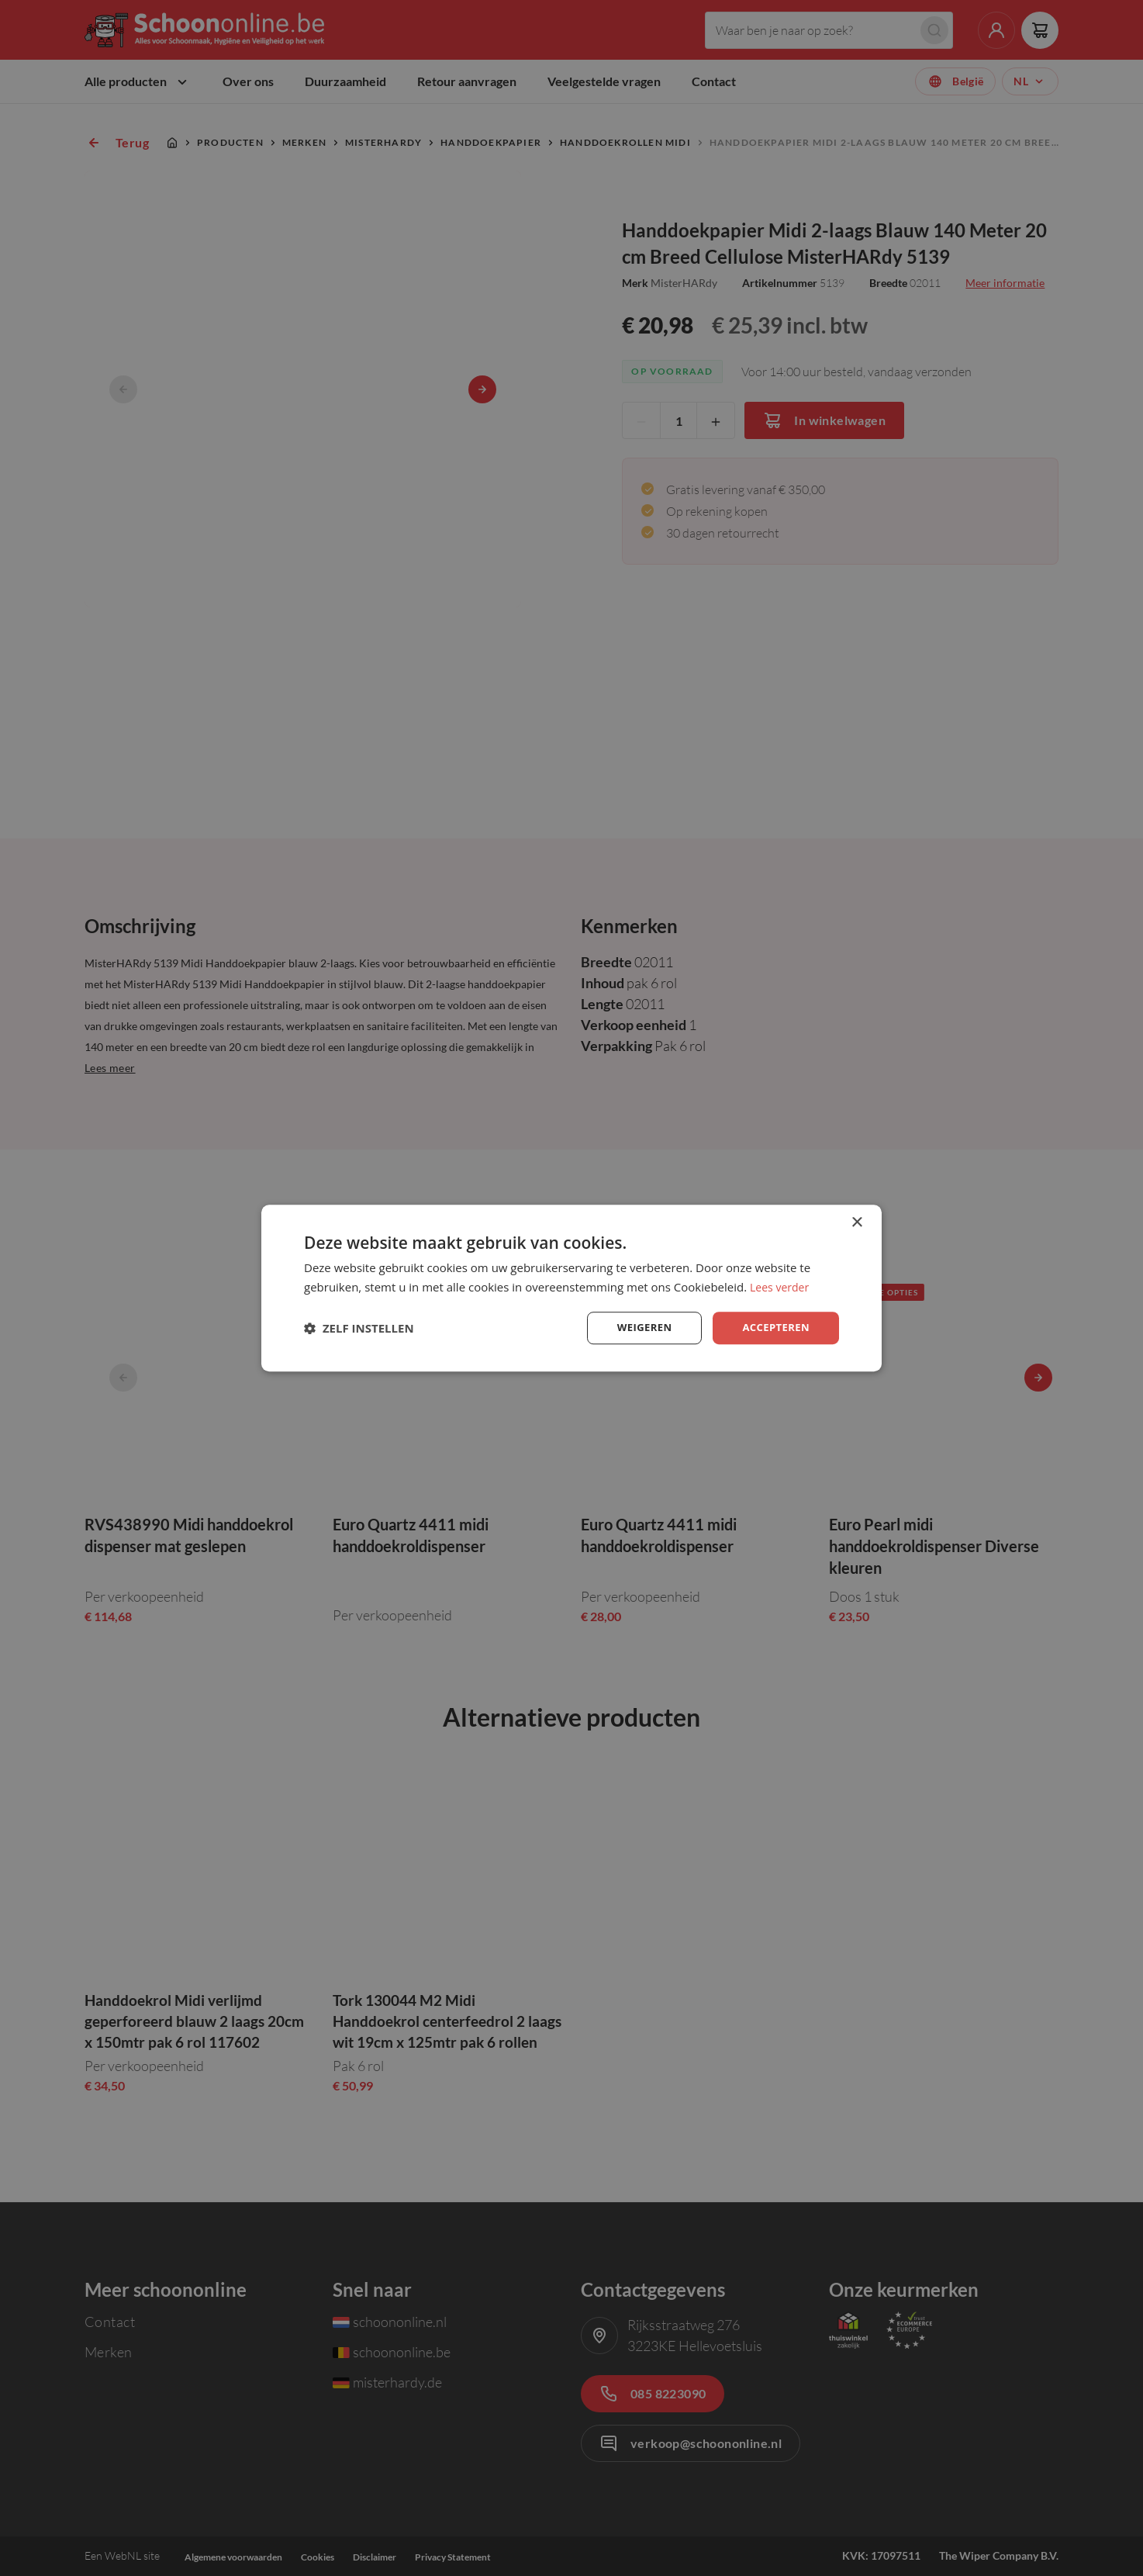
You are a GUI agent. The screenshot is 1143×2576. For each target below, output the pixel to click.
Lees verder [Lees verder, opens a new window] (781, 1285)
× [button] (856, 1221)
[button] (359, 1328)
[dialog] (571, 1288)
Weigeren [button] (638, 1327)
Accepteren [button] (773, 1327)
